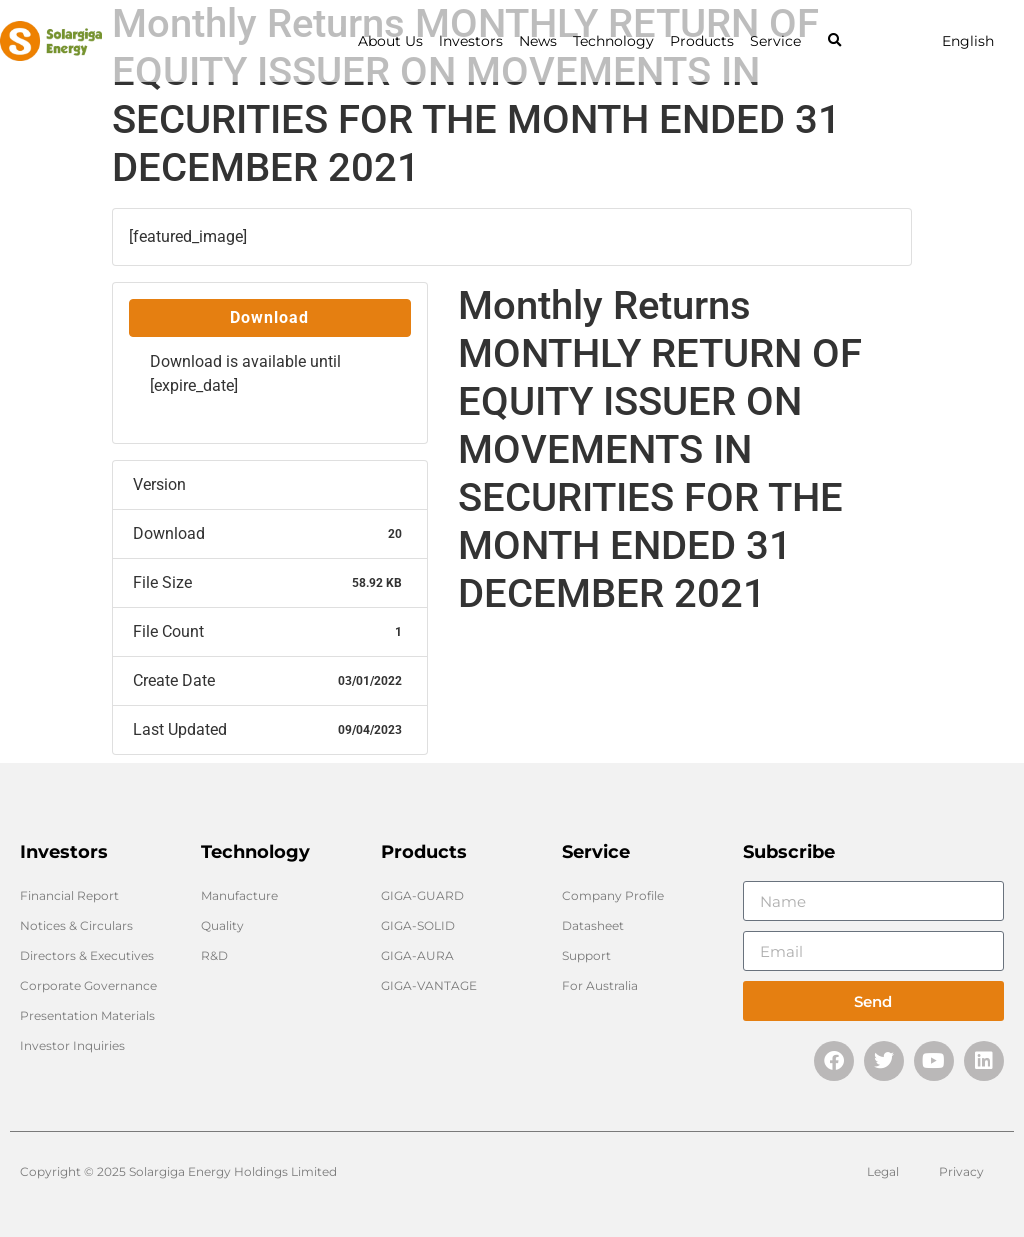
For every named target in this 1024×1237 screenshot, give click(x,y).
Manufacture (239, 895)
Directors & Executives (87, 955)
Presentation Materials (87, 1015)
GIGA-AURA (417, 955)
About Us (390, 41)
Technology (613, 41)
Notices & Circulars (76, 925)
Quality (222, 925)
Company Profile (613, 895)
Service (775, 41)
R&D (214, 955)
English (968, 41)
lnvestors (471, 41)
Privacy (961, 1171)
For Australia (600, 985)
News (538, 41)
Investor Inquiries (72, 1045)
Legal (883, 1171)
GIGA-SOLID (418, 925)
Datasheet (593, 925)
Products (702, 41)
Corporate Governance (88, 985)
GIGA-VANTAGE (429, 985)
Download (269, 317)
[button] (834, 41)
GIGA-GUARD (422, 895)
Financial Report (69, 895)
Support (586, 955)
